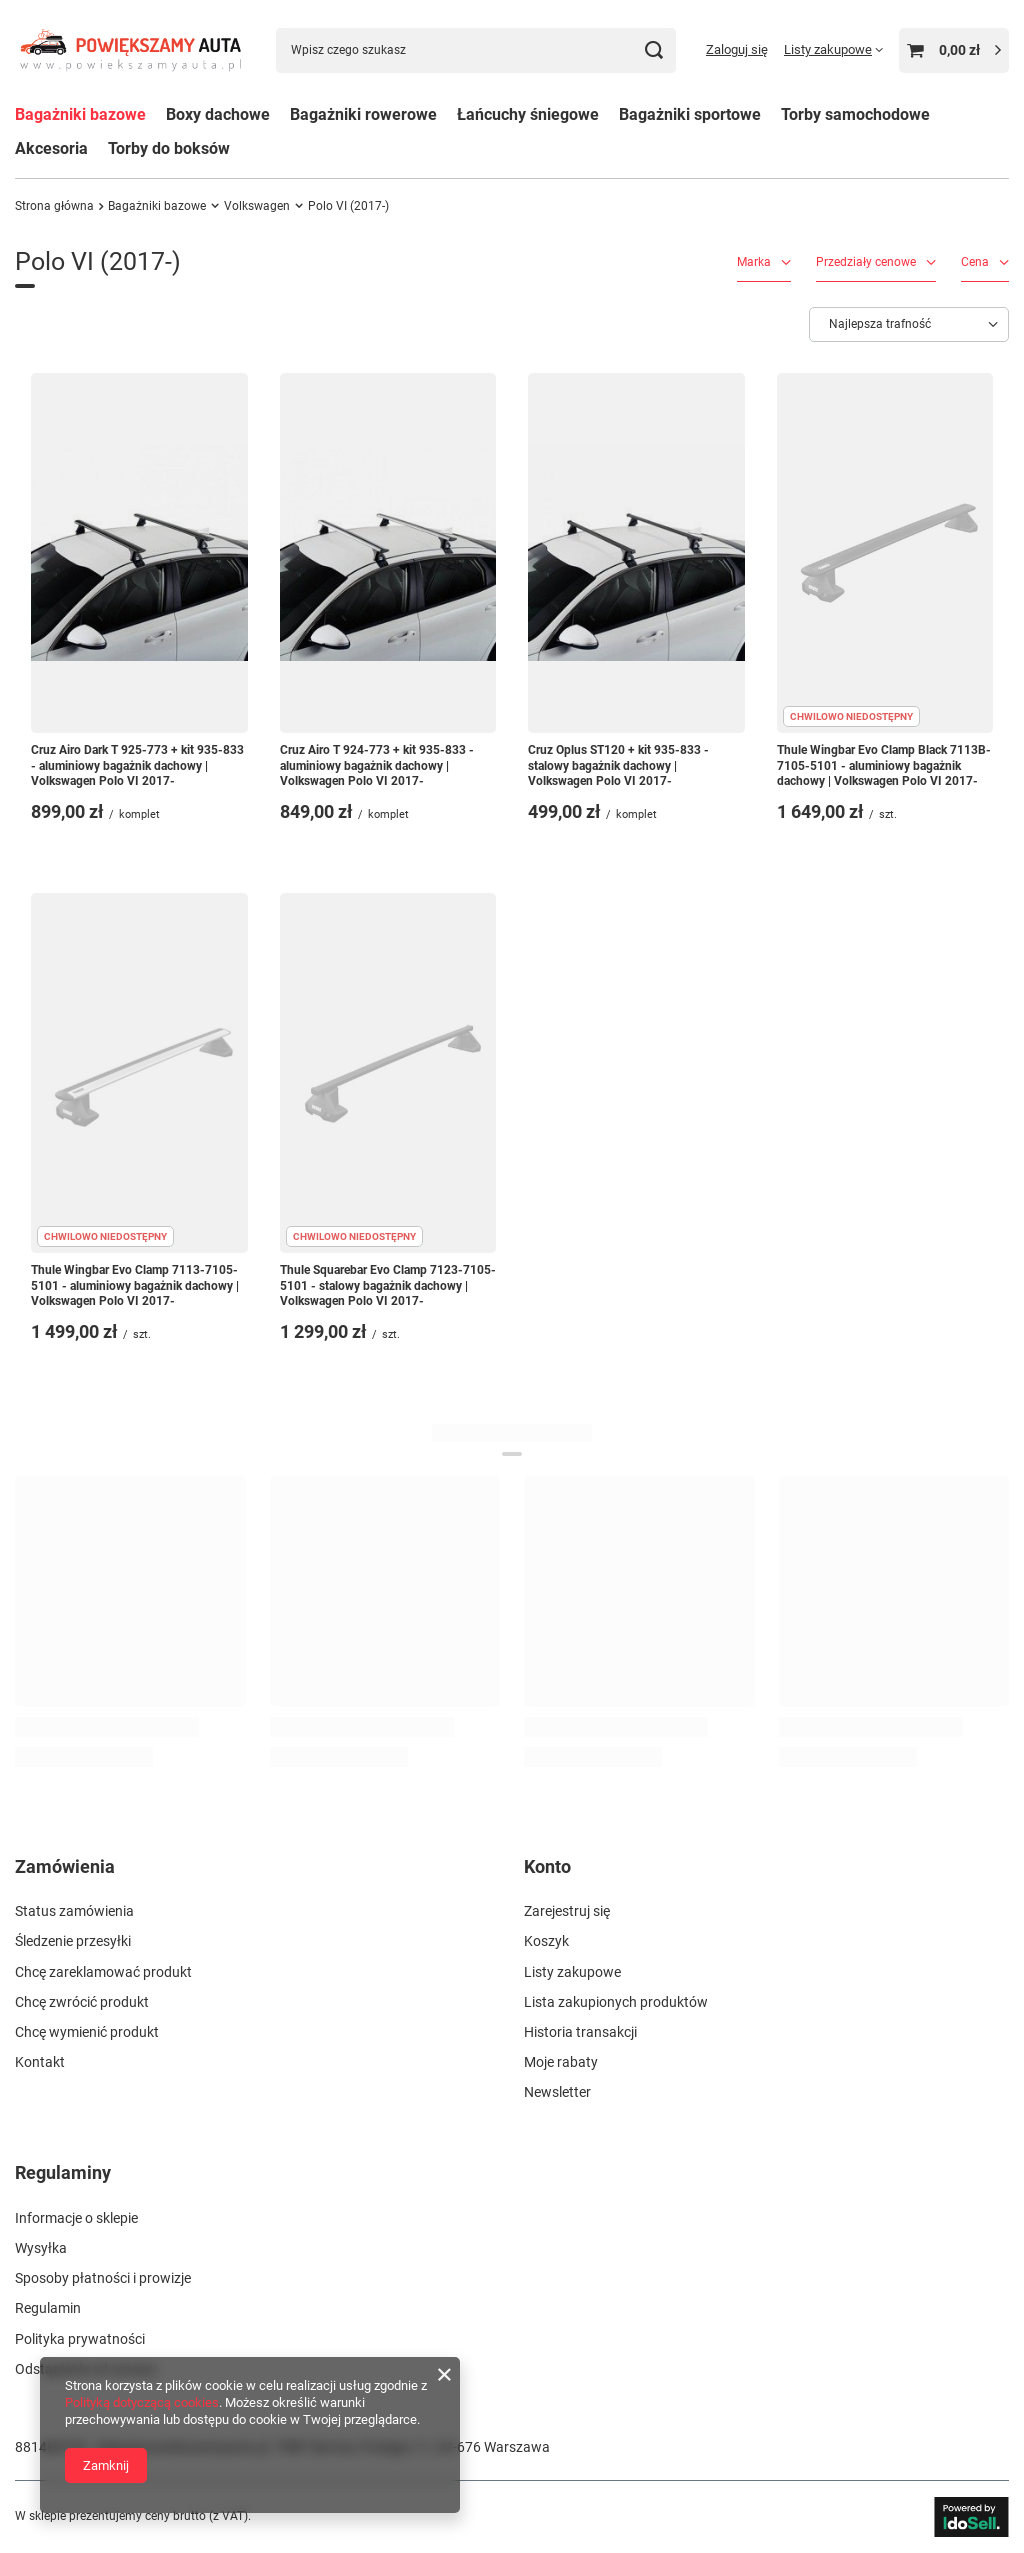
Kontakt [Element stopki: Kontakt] (40, 2062)
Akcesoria (51, 148)
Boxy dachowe (218, 114)
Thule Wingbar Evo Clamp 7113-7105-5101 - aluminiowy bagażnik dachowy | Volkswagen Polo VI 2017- (135, 1285)
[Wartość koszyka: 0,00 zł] (954, 50)
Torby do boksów (169, 148)
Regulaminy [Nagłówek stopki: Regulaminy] (63, 2172)
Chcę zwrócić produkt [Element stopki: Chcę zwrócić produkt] (82, 2002)
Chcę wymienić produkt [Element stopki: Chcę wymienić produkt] (87, 2032)
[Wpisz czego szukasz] (476, 50)
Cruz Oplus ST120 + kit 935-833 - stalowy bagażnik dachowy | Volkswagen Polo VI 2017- (618, 765)
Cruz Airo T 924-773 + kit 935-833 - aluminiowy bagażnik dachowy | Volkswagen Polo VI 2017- (377, 765)
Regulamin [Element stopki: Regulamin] (48, 2308)
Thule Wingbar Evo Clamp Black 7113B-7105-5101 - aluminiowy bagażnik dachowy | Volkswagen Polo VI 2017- (884, 765)
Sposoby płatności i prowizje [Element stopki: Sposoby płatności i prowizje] (103, 2278)
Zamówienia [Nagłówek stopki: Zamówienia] (65, 1866)
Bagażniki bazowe (80, 114)
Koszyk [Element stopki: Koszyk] (546, 1941)
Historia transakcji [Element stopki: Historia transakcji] (580, 2032)
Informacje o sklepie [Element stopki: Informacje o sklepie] (76, 2218)
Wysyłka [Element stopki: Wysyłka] (41, 2248)
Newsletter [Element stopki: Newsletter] (557, 2092)
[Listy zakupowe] (833, 49)
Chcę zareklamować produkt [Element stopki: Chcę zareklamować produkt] (103, 1972)
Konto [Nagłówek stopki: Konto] (547, 1866)
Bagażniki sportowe (690, 114)
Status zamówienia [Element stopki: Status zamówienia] (74, 1911)
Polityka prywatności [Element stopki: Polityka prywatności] (80, 2339)
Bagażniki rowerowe (363, 114)
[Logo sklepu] (130, 50)
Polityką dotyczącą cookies (142, 2402)
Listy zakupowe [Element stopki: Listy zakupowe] (572, 1972)
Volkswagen (257, 206)
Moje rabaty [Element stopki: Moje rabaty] (561, 2062)
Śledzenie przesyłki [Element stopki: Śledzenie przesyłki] (73, 1941)
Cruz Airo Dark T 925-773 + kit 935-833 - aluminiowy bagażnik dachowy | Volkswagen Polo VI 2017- (137, 765)
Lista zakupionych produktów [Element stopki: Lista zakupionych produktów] (616, 2002)
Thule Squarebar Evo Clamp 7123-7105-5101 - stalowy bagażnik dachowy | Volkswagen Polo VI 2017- (388, 1285)
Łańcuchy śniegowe (528, 114)
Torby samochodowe (855, 114)
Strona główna (54, 206)
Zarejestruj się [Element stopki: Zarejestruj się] (567, 1911)
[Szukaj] (653, 50)
